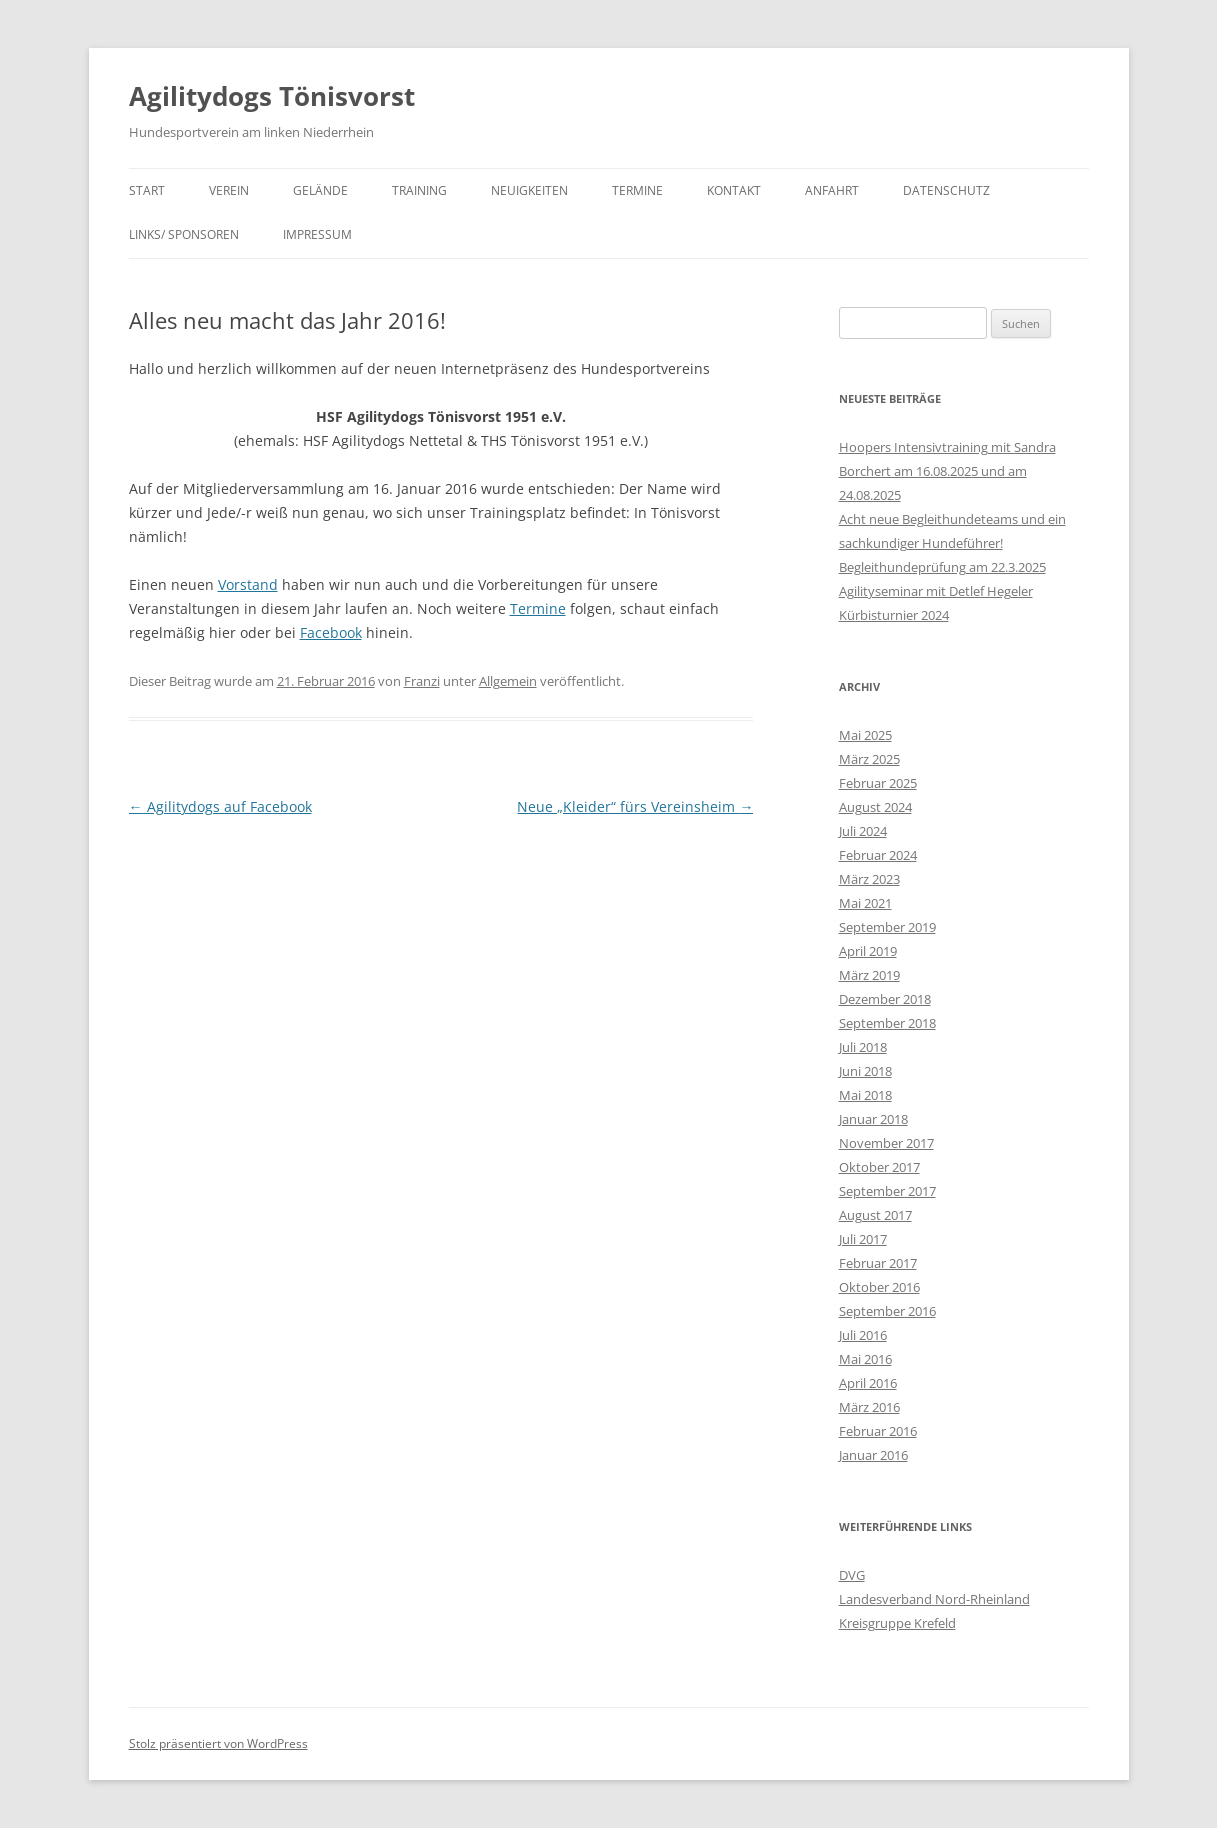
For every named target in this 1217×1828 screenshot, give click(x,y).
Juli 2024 (863, 831)
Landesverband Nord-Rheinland (934, 1599)
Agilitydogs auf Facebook (220, 806)
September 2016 (887, 1311)
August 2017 (875, 1215)
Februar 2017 (878, 1263)
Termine (637, 190)
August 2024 (875, 807)
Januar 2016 (873, 1455)
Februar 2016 (878, 1431)
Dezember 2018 (885, 999)
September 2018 (887, 1023)
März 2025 (869, 759)
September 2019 (887, 927)
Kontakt (734, 190)
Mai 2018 (865, 1095)
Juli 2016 (863, 1335)
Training (419, 190)
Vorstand (248, 584)
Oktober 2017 (879, 1167)
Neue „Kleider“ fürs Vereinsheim (635, 806)
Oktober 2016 (879, 1287)
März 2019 (869, 975)
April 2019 (868, 951)
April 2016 (868, 1383)
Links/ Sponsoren (184, 234)
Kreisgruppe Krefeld (897, 1623)
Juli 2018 (863, 1047)
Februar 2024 (878, 855)
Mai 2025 (865, 735)
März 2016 (869, 1407)
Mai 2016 (865, 1359)
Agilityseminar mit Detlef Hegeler (936, 591)
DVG (852, 1575)
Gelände (320, 190)
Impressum (317, 234)
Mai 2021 (865, 903)
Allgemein (508, 681)
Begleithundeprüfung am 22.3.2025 (942, 567)
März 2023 (869, 879)
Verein (229, 190)
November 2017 (886, 1143)
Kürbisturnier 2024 (894, 615)
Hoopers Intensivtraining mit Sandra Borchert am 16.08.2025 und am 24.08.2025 (947, 471)
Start (147, 190)
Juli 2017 (863, 1239)
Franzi (422, 681)
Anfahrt (832, 190)
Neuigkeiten (529, 190)
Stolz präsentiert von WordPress (218, 1743)
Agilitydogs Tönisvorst (272, 96)
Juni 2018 (865, 1071)
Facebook (331, 632)
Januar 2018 (873, 1119)
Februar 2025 (878, 783)
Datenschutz (946, 190)
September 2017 (887, 1191)
